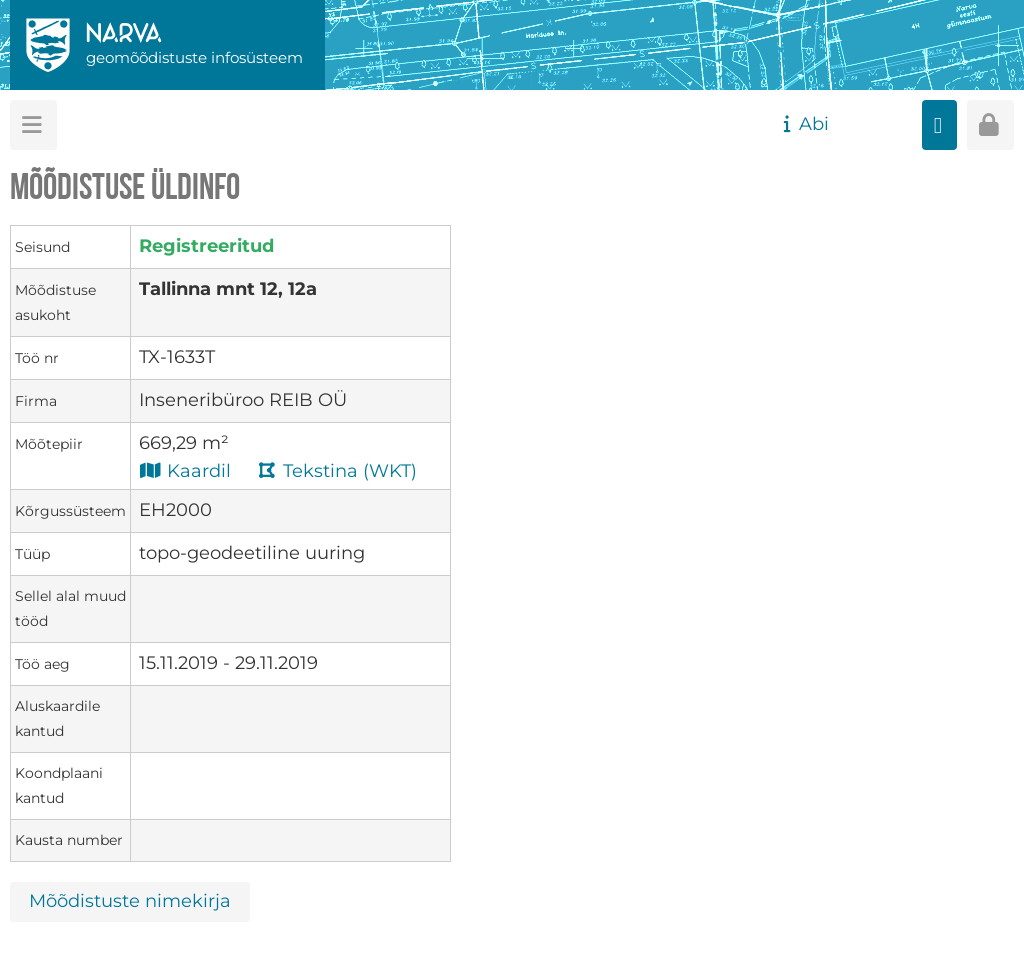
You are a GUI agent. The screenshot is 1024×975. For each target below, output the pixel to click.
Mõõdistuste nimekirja (130, 901)
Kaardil (185, 470)
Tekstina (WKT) (337, 470)
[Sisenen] (990, 125)
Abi (803, 124)
